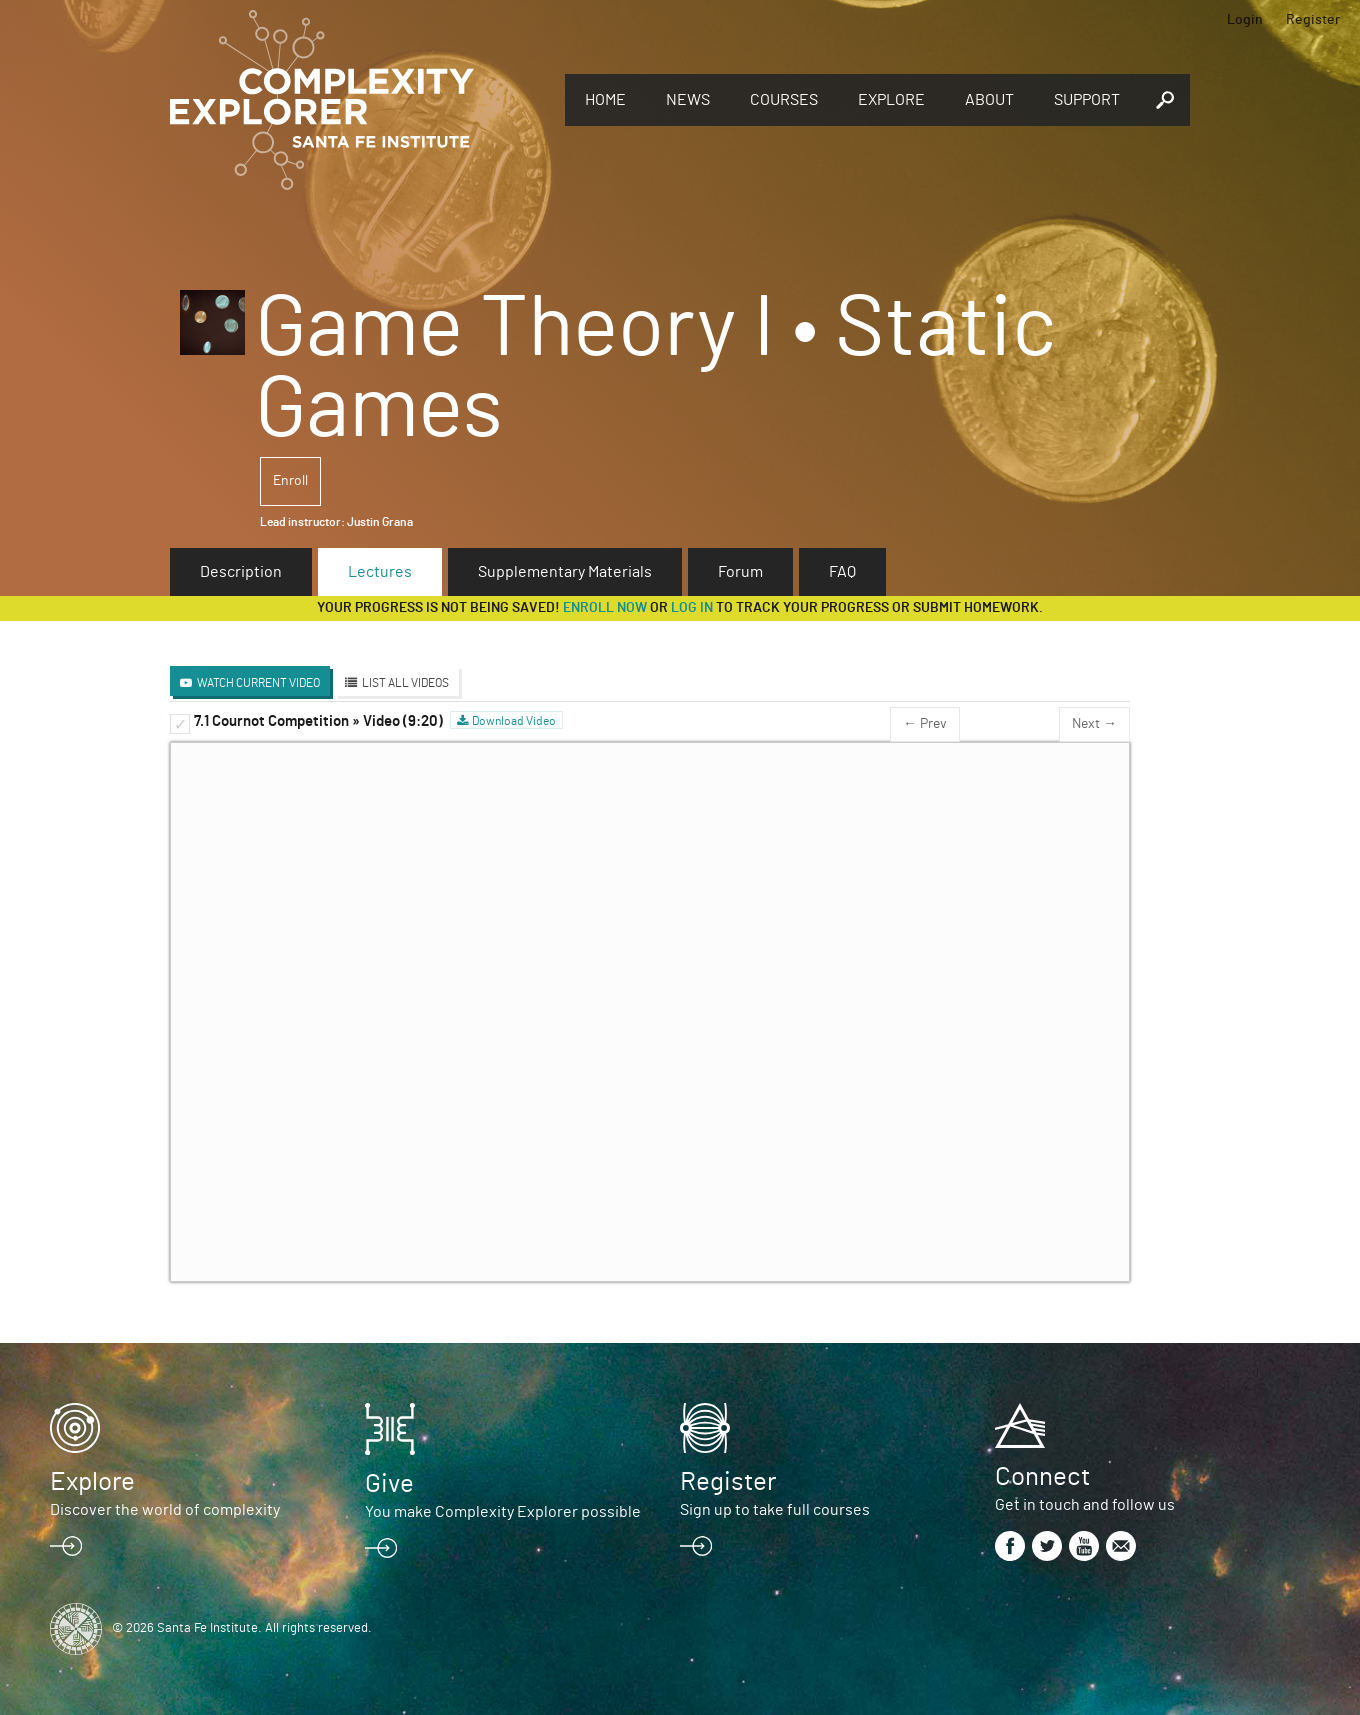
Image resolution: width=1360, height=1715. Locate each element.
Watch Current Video (258, 683)
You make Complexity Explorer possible (503, 1512)
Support (1087, 100)
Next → (1094, 724)
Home (605, 100)
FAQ (842, 572)
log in (692, 608)
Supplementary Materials (565, 572)
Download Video (514, 721)
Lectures (380, 572)
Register (1313, 20)
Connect (1042, 1477)
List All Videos (405, 683)
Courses (784, 100)
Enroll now (605, 608)
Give (389, 1484)
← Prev (925, 724)
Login (1245, 20)
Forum (740, 572)
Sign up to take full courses (775, 1510)
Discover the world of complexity (165, 1510)
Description (241, 572)
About (989, 100)
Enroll (290, 481)
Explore (891, 100)
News (688, 100)
